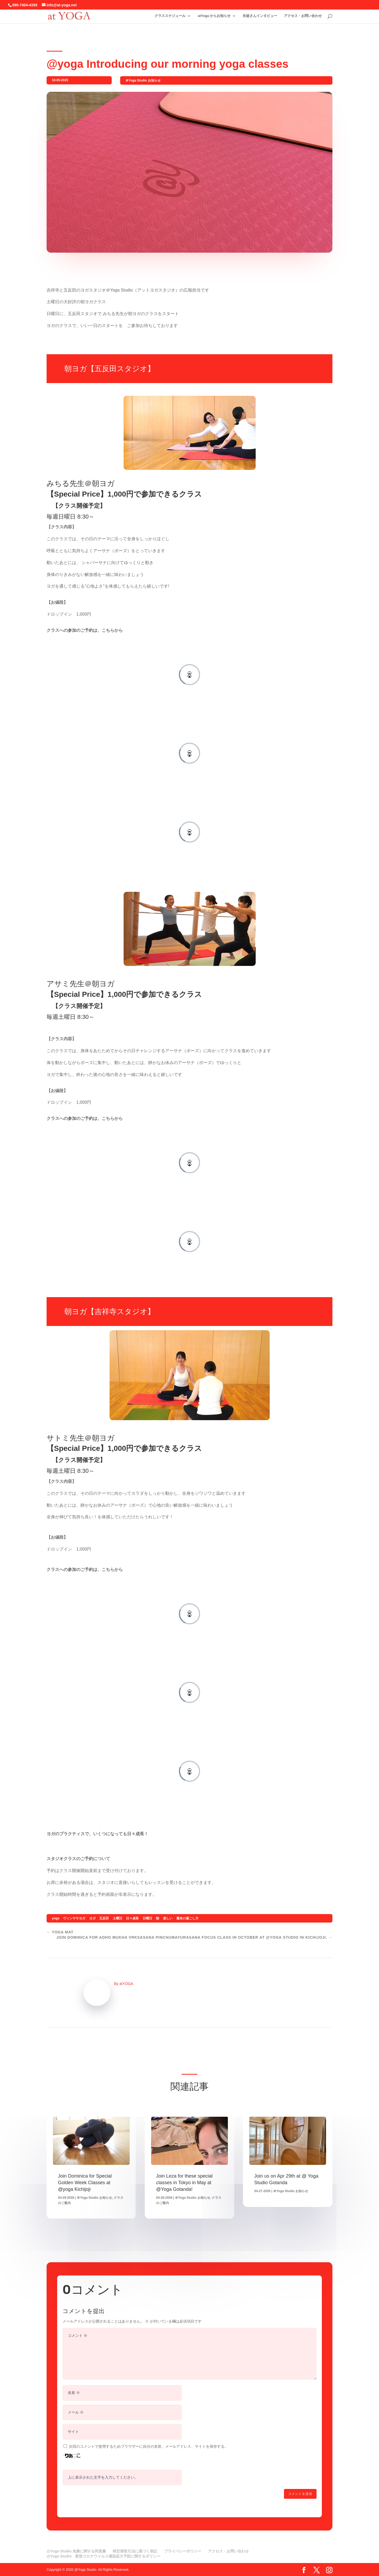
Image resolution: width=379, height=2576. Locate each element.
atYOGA (126, 1984)
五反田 (104, 1918)
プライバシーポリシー (182, 2551)
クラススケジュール (170, 15)
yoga (55, 1918)
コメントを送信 (300, 2494)
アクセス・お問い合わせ (303, 15)
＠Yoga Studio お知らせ (142, 80)
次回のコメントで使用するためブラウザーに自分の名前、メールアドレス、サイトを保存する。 (148, 2446)
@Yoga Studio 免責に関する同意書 (76, 2551)
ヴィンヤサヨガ (74, 1918)
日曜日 (147, 1918)
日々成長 (132, 1918)
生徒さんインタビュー (260, 15)
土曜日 (117, 1918)
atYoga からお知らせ (214, 15)
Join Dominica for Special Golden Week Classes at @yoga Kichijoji (85, 2182)
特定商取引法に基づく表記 (135, 2551)
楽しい (168, 1918)
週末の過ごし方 (187, 1918)
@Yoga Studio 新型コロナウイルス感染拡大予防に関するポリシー (103, 2556)
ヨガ (92, 1918)
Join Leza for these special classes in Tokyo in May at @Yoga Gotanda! (184, 2182)
